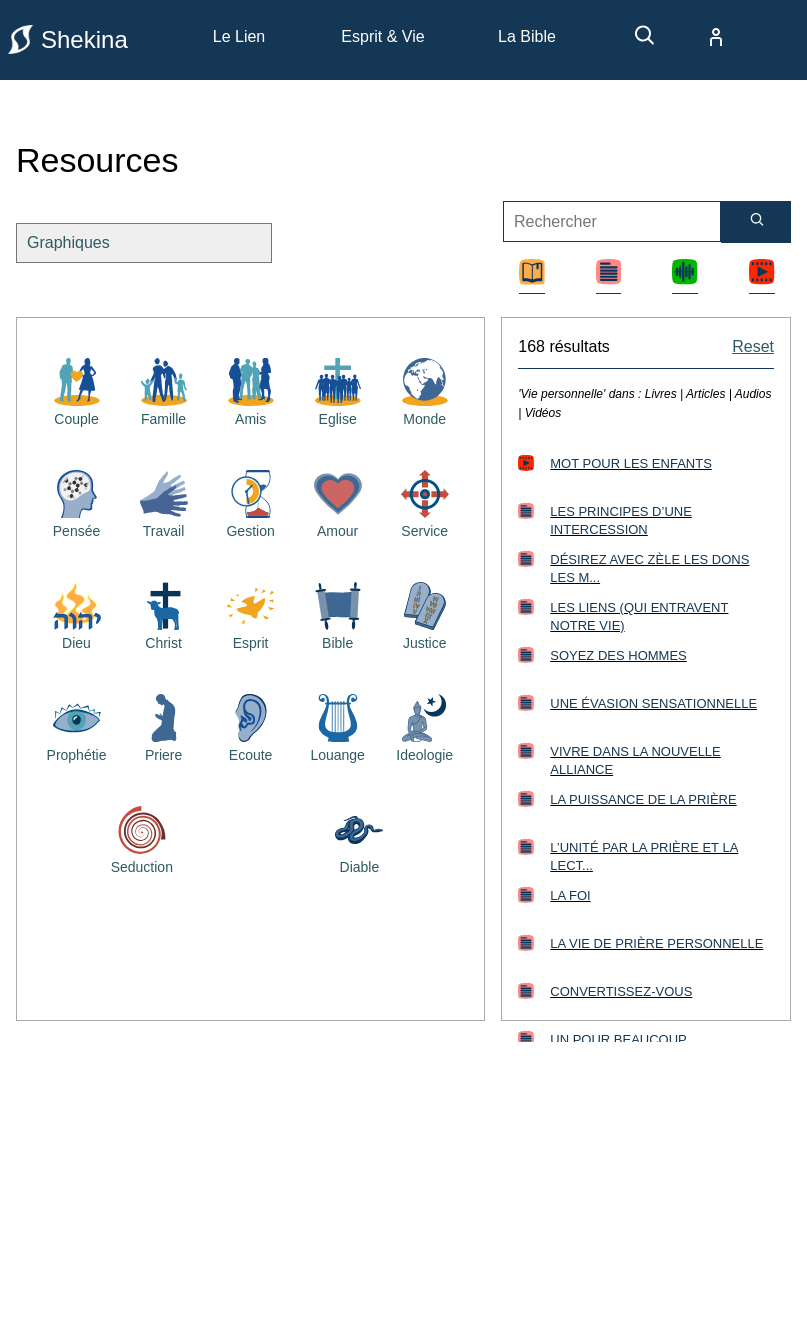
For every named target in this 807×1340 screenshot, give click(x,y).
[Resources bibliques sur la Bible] (338, 614)
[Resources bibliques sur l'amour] (338, 502)
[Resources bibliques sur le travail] (164, 502)
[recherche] (635, 42)
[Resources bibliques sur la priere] (164, 726)
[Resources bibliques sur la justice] (425, 614)
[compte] (700, 37)
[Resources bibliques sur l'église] (338, 390)
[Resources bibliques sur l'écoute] (251, 726)
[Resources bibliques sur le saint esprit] (251, 614)
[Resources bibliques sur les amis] (251, 390)
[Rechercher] (756, 222)
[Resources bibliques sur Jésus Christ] (164, 614)
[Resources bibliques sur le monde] (425, 390)
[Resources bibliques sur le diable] (359, 838)
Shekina (68, 39)
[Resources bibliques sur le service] (425, 502)
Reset (753, 346)
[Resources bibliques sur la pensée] (77, 502)
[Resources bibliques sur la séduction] (142, 838)
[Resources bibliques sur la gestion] (251, 502)
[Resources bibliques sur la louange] (338, 726)
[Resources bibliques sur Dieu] (77, 614)
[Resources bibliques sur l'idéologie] (425, 726)
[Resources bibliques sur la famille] (164, 390)
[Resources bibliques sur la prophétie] (77, 726)
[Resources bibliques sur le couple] (77, 390)
